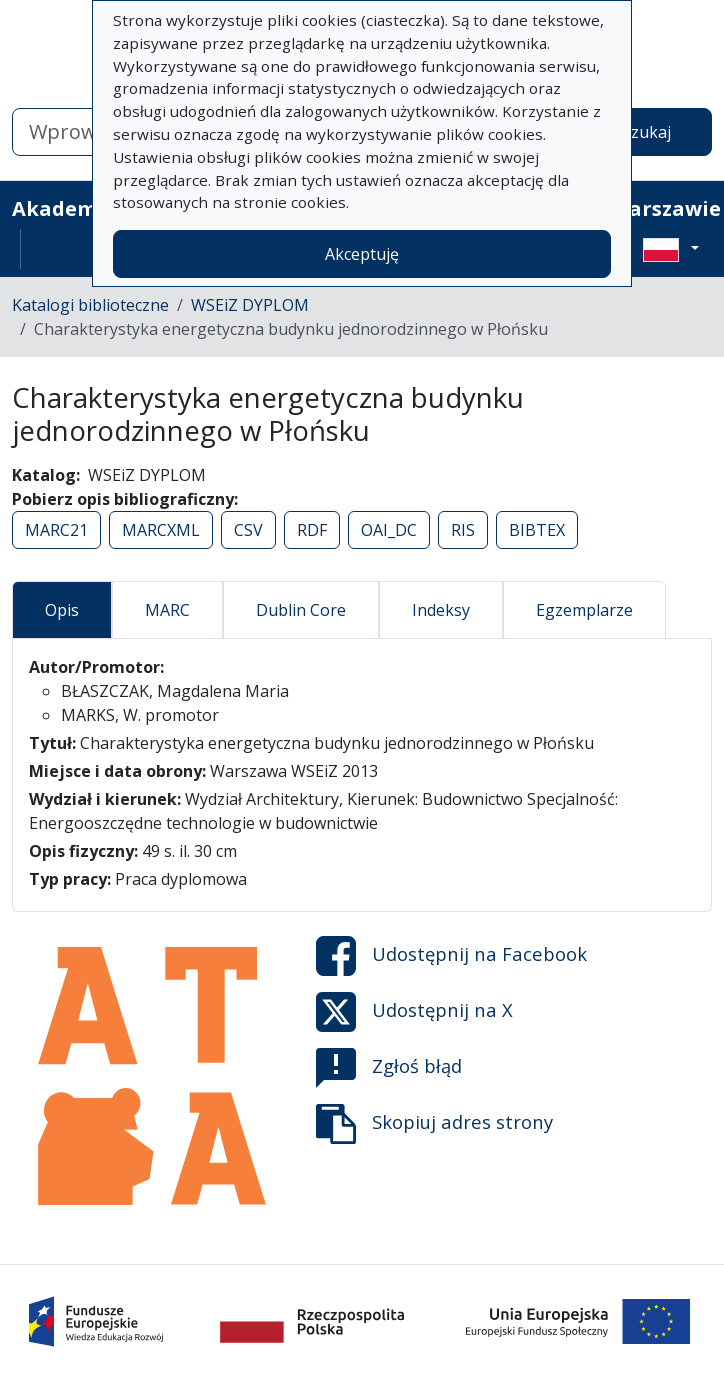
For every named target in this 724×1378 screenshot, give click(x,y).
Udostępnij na (451, 956)
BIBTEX (537, 530)
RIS (463, 530)
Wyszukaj (635, 132)
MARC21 (56, 530)
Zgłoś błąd (389, 1068)
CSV (248, 530)
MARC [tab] (167, 610)
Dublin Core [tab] (301, 610)
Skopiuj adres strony (434, 1124)
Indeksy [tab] (441, 610)
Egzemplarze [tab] (584, 610)
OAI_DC (389, 530)
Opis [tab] (62, 610)
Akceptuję (362, 254)
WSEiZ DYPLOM (250, 305)
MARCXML (161, 530)
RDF (312, 530)
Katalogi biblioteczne (90, 305)
